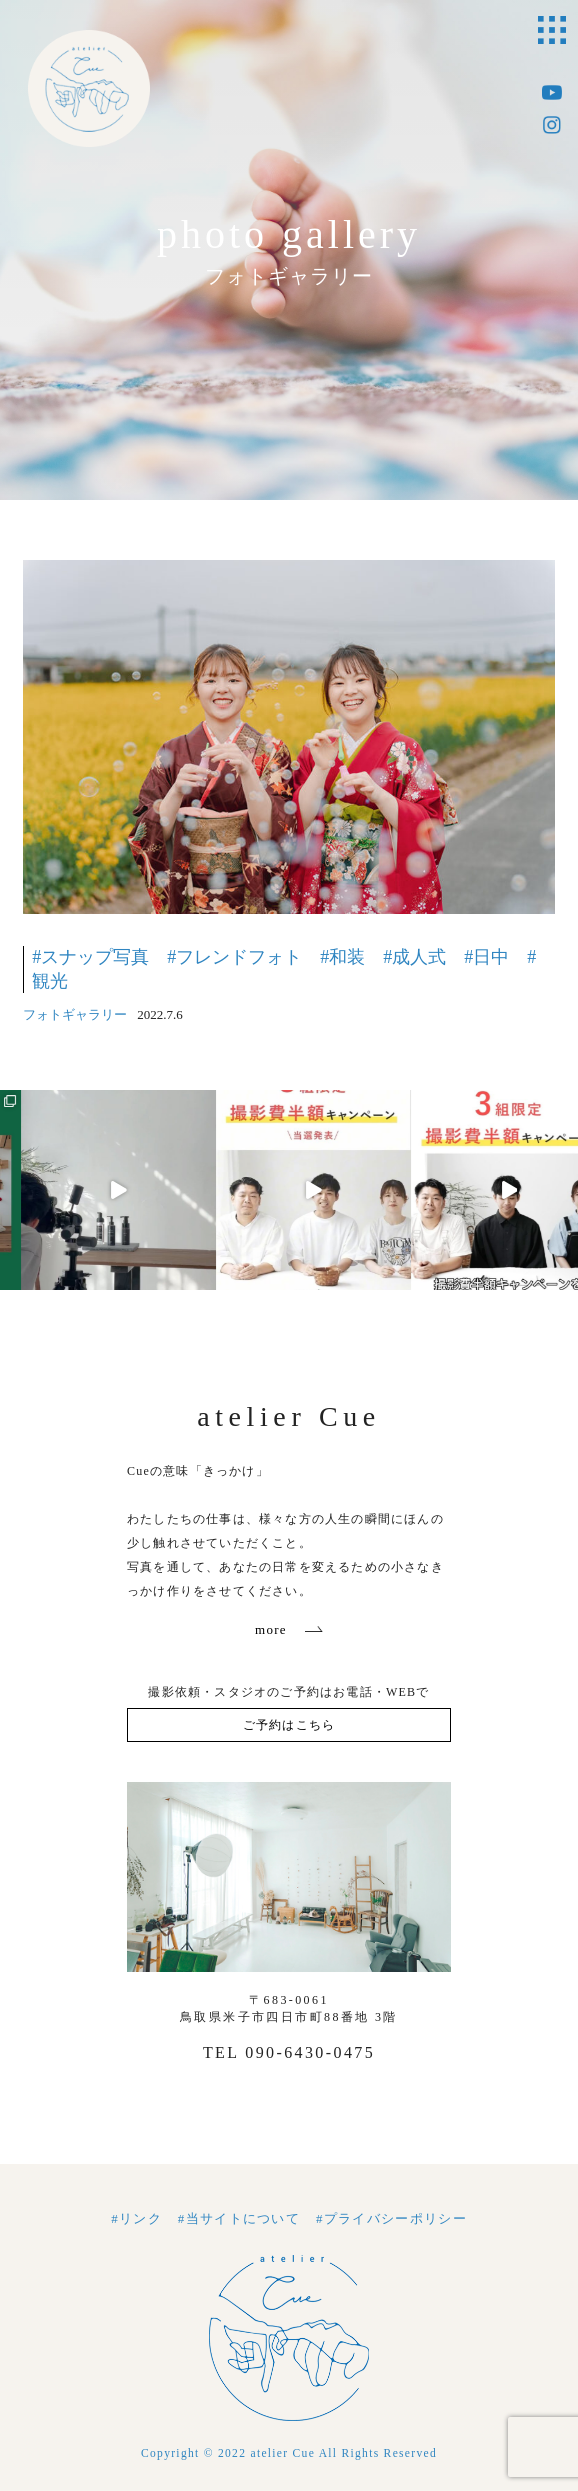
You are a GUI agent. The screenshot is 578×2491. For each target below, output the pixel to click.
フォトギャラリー (75, 1014)
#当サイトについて (239, 2218)
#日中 (486, 957)
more (271, 1629)
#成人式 (414, 957)
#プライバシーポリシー (391, 2218)
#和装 (342, 957)
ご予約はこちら (289, 1725)
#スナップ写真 (90, 957)
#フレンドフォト (234, 957)
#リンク (136, 2218)
